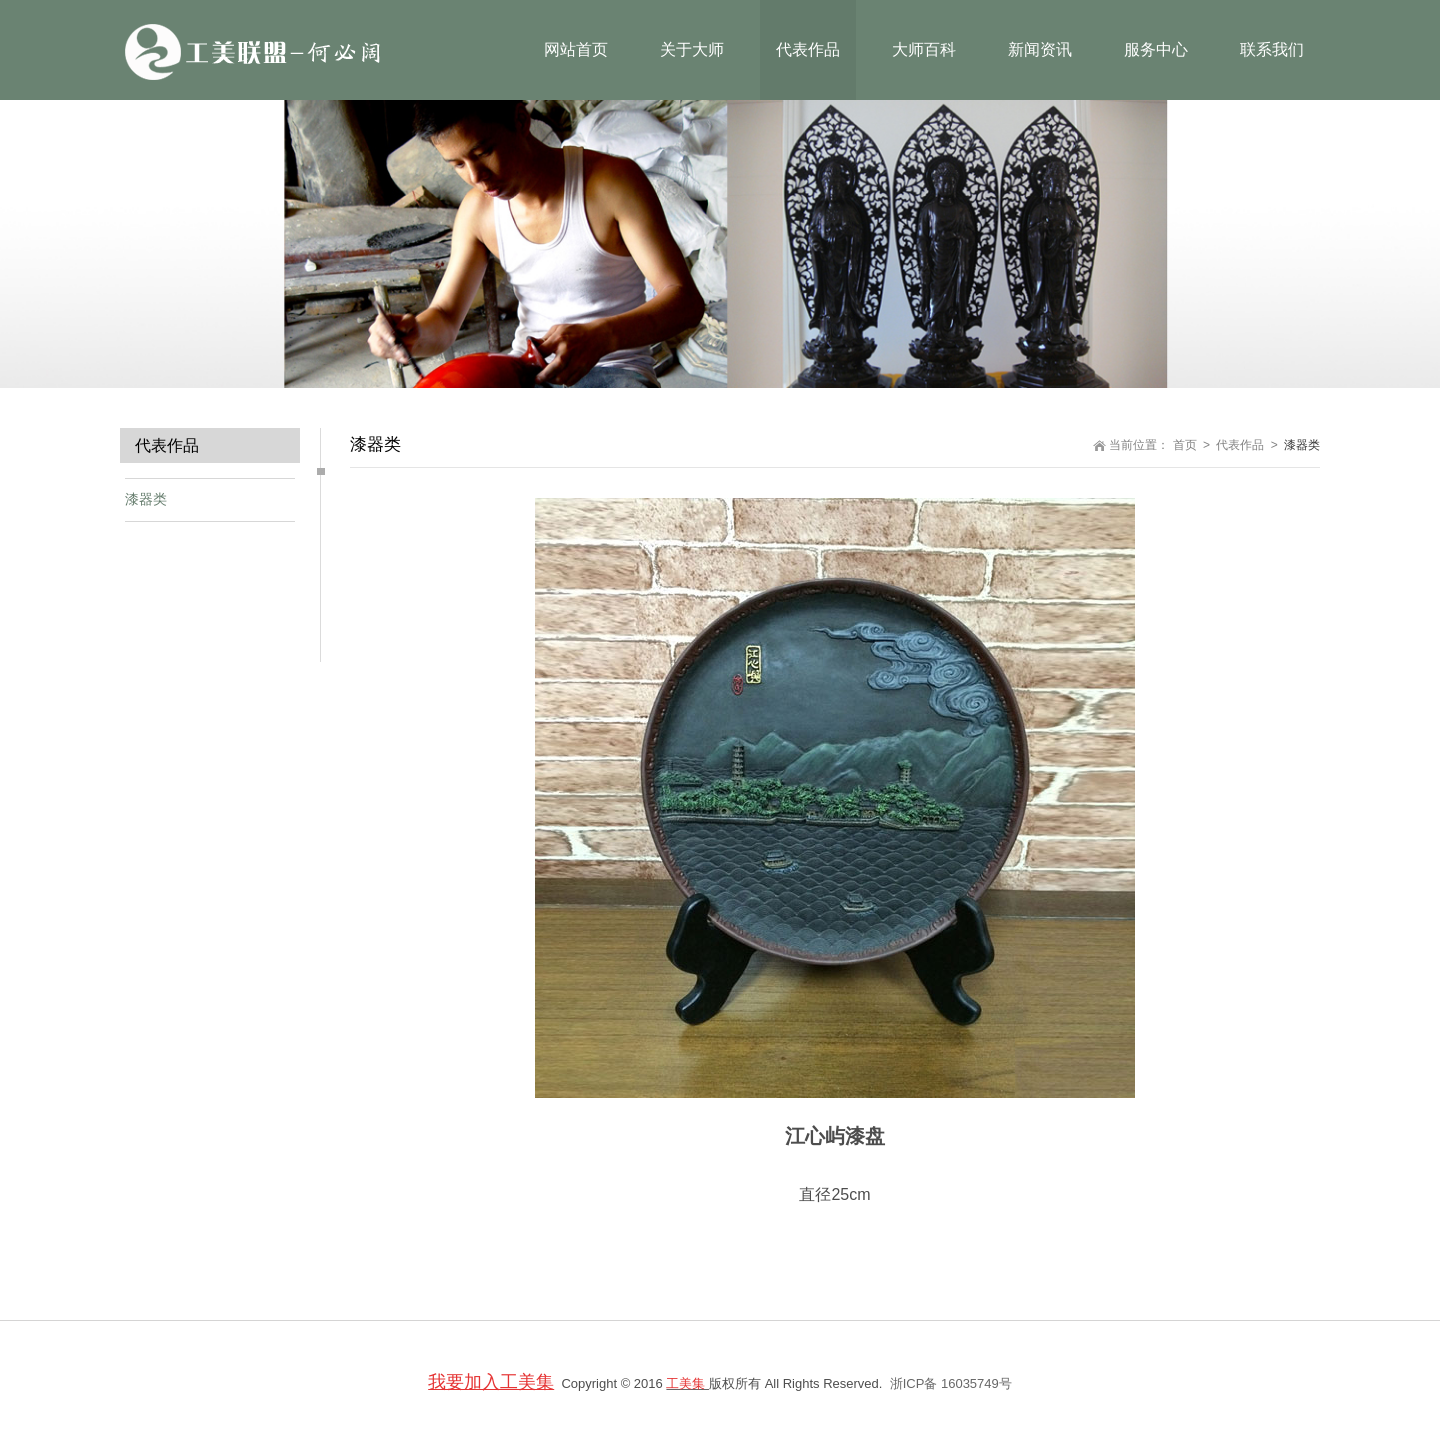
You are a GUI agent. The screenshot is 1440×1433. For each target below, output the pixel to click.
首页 (1185, 445)
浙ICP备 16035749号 (951, 1383)
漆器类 (146, 499)
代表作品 (1240, 445)
